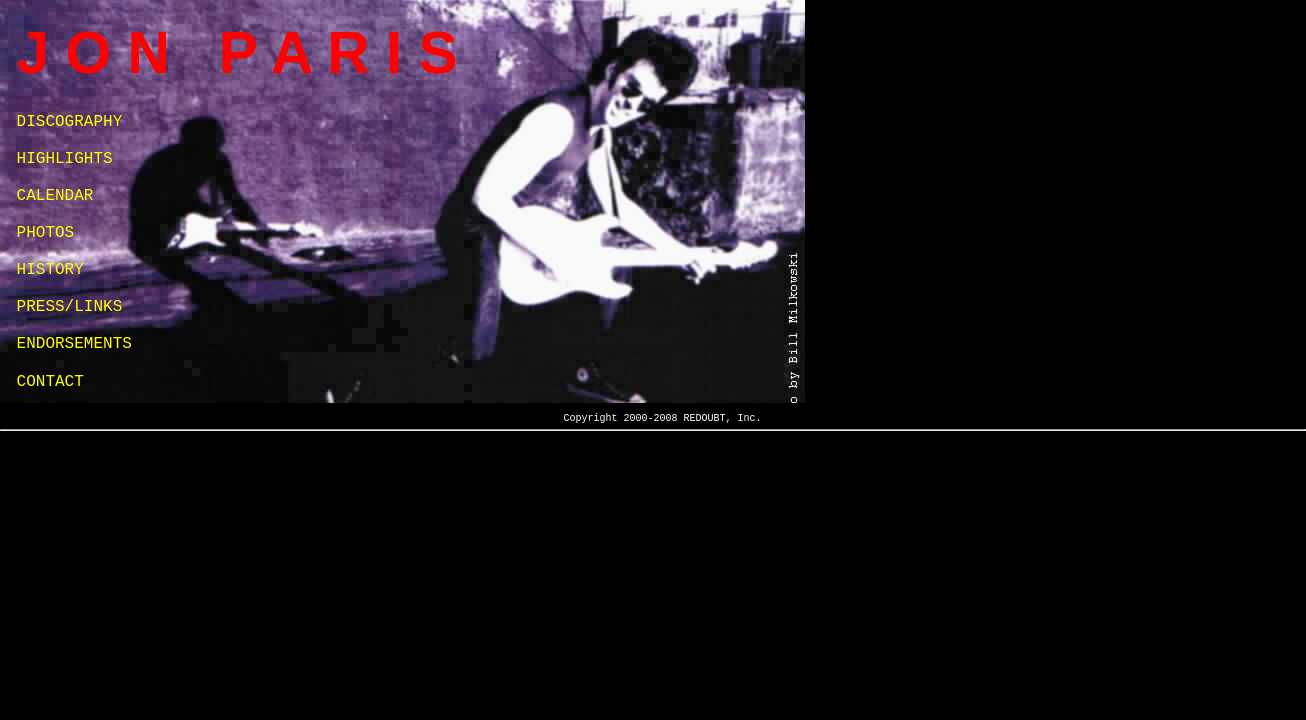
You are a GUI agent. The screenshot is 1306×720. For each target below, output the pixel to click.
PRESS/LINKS (70, 307)
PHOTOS (46, 233)
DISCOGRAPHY (70, 122)
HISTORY (50, 270)
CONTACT (50, 382)
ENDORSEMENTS (74, 344)
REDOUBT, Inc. (722, 418)
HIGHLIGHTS (65, 159)
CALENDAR (55, 196)
